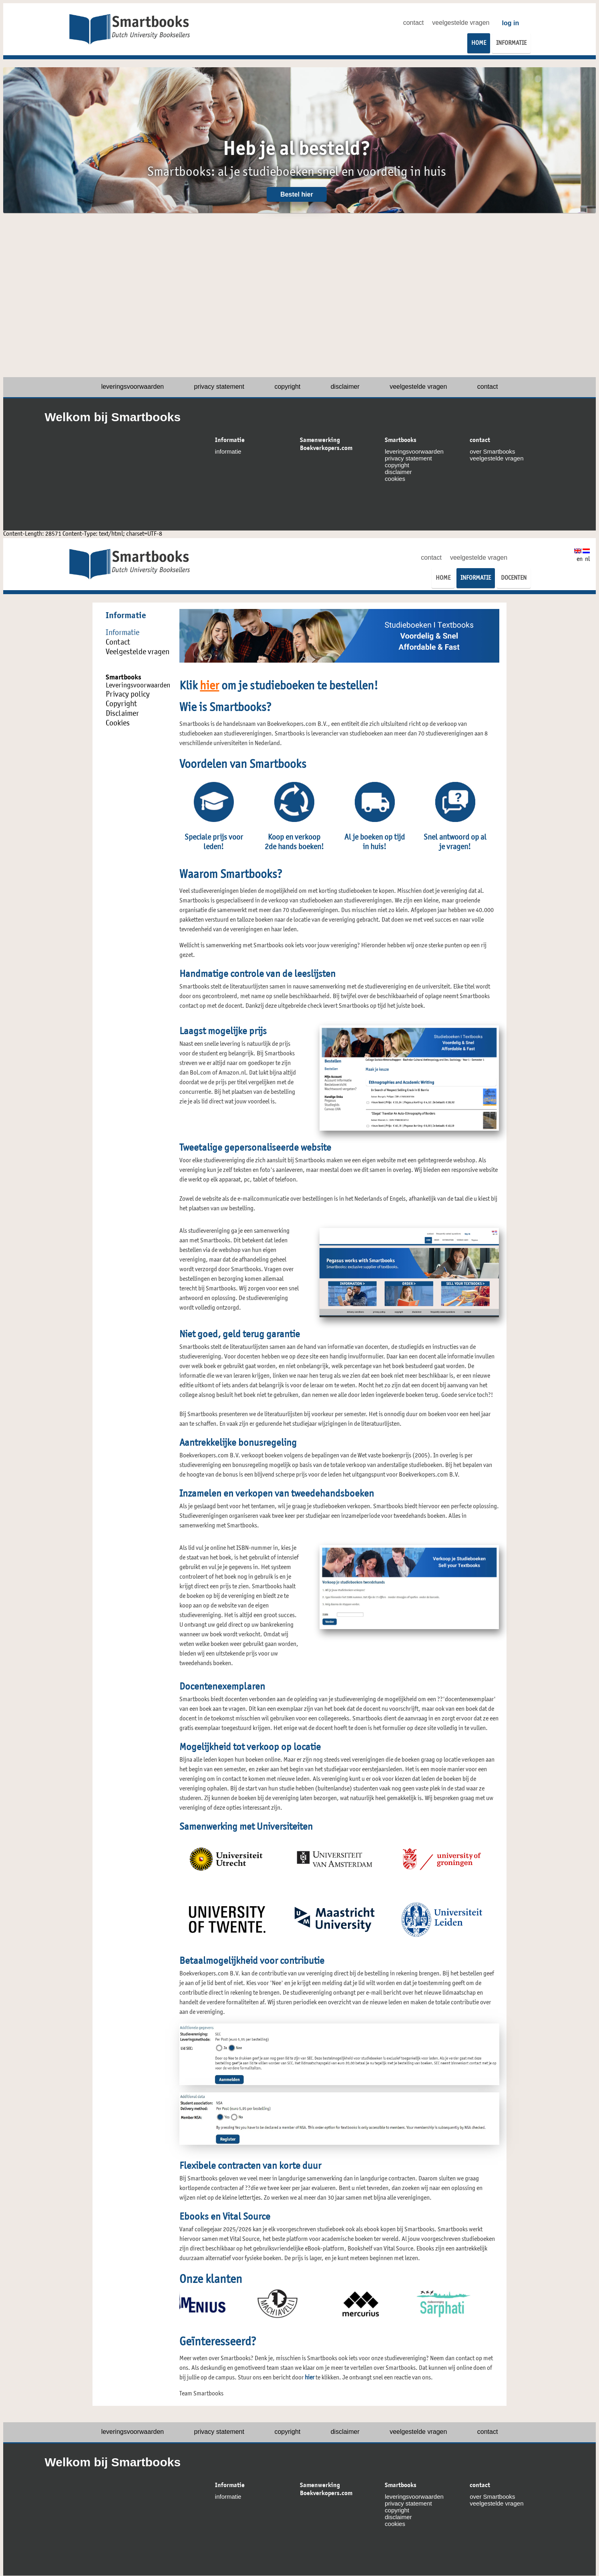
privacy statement (219, 386)
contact (413, 22)
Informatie (230, 440)
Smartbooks (400, 440)
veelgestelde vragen (460, 22)
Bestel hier (296, 194)
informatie (228, 451)
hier (209, 687)
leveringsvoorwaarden (132, 386)
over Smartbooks (492, 451)
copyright (287, 386)
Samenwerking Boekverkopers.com (326, 444)
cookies (395, 478)
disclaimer (345, 386)
